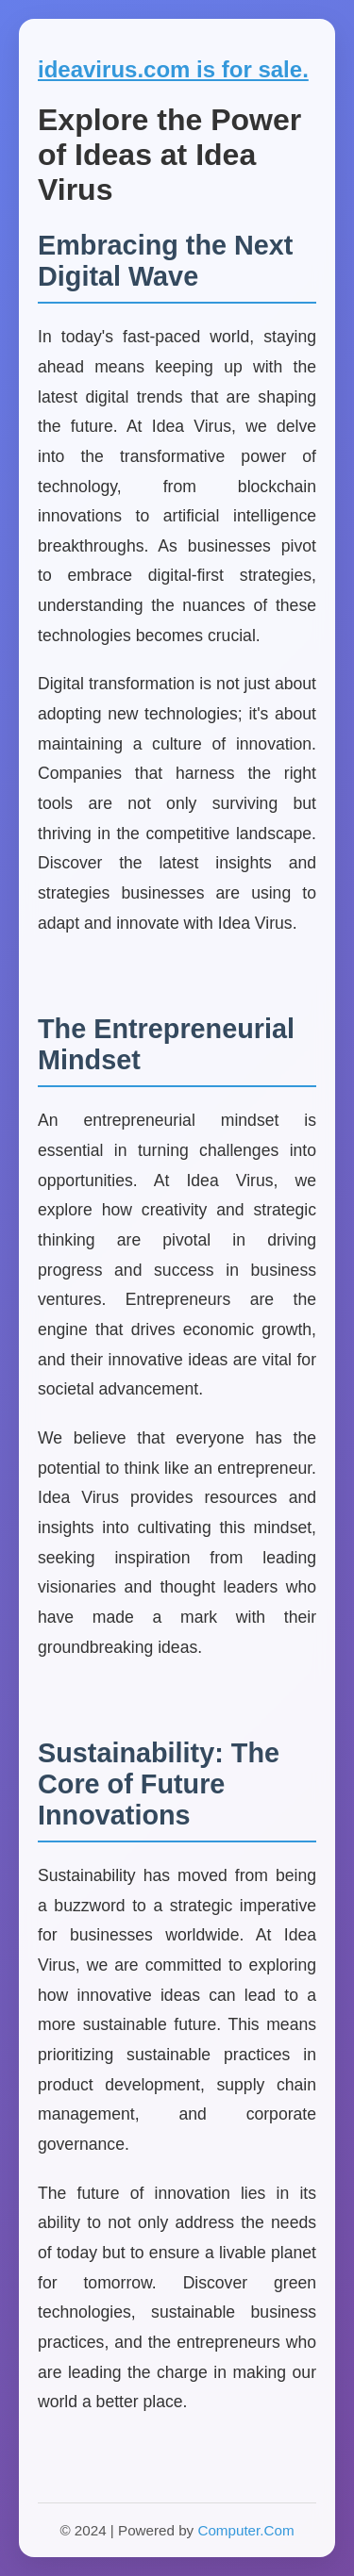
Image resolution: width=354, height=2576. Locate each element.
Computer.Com (245, 2530)
